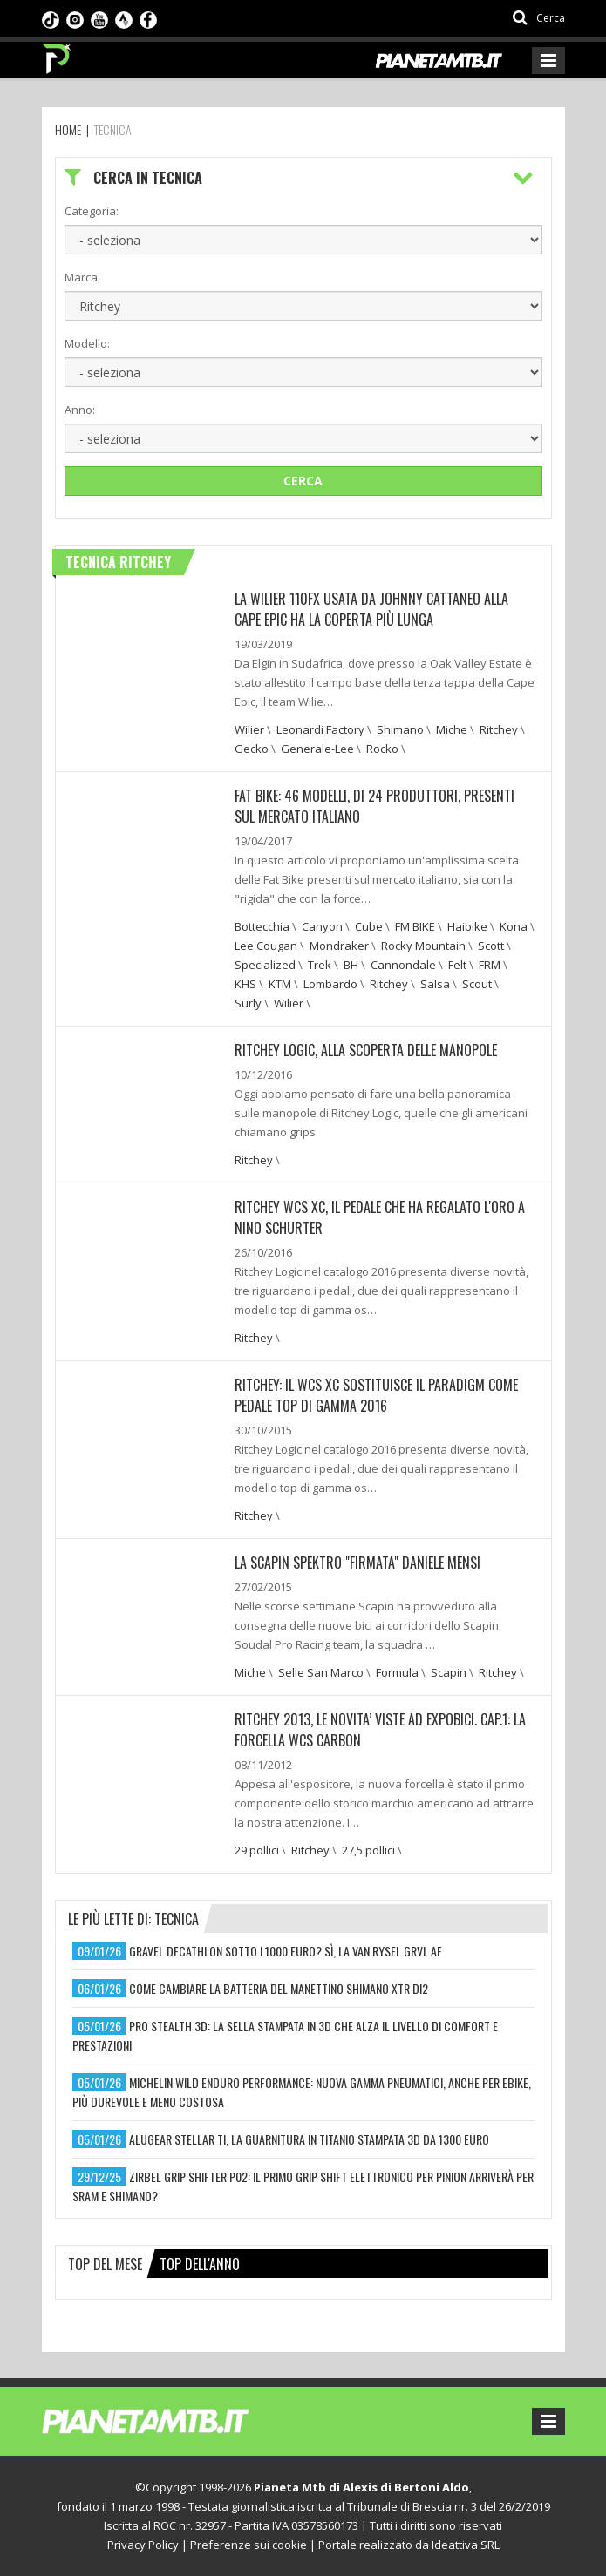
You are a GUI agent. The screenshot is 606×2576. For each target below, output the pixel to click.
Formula (397, 1672)
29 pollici (257, 1850)
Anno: (80, 409)
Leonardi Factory (320, 729)
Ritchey (499, 729)
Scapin (448, 1672)
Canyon (322, 926)
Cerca (303, 480)
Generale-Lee (317, 748)
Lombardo (330, 984)
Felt (457, 965)
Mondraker (339, 945)
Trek (319, 965)
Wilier (249, 729)
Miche (451, 729)
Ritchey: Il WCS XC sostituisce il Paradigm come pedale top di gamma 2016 (376, 1395)
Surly (248, 1003)
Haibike (467, 926)
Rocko (382, 748)
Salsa (435, 984)
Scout (477, 984)
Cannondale (403, 965)
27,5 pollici (368, 1850)
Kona (514, 926)
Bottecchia (262, 926)
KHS (245, 984)
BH (351, 965)
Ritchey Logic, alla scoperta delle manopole (366, 1050)
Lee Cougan (266, 945)
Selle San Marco (321, 1672)
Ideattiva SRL (466, 2544)
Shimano (400, 729)
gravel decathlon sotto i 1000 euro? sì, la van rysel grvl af (285, 1951)
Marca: (82, 277)
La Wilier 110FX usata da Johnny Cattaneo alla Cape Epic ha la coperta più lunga (371, 609)
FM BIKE (415, 926)
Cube (369, 926)
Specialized (265, 965)
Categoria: (92, 211)
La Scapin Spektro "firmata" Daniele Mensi (357, 1562)
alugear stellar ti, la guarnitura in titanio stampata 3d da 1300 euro (309, 2139)
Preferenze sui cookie (248, 2544)
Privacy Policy (143, 2544)
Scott (491, 945)
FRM (489, 965)
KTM (280, 984)
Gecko (252, 748)
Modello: (87, 343)
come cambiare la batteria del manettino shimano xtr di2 (278, 1988)
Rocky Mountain (423, 945)
